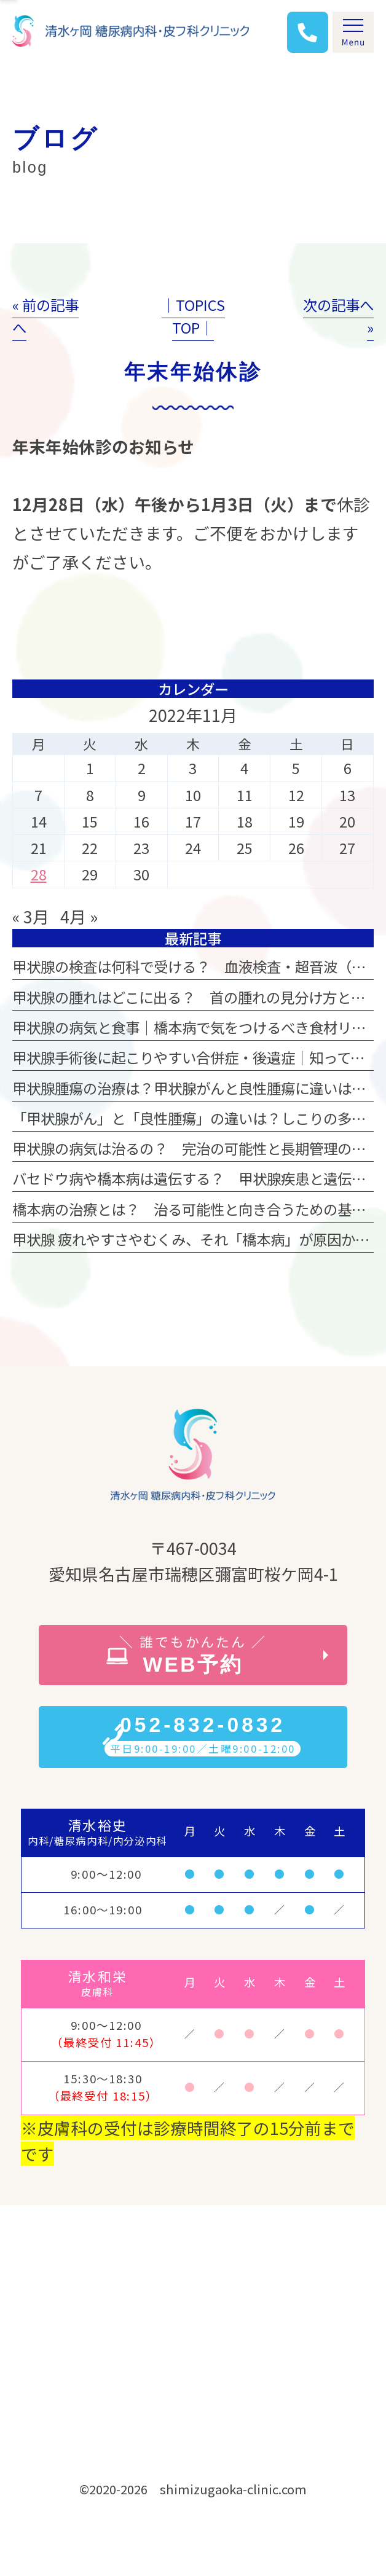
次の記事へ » (338, 316)
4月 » (79, 916)
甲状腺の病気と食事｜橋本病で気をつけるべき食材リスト (196, 1027)
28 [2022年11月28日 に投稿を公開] (39, 874)
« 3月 (30, 916)
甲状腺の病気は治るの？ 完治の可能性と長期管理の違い (196, 1148)
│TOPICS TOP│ (193, 316)
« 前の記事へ (45, 316)
